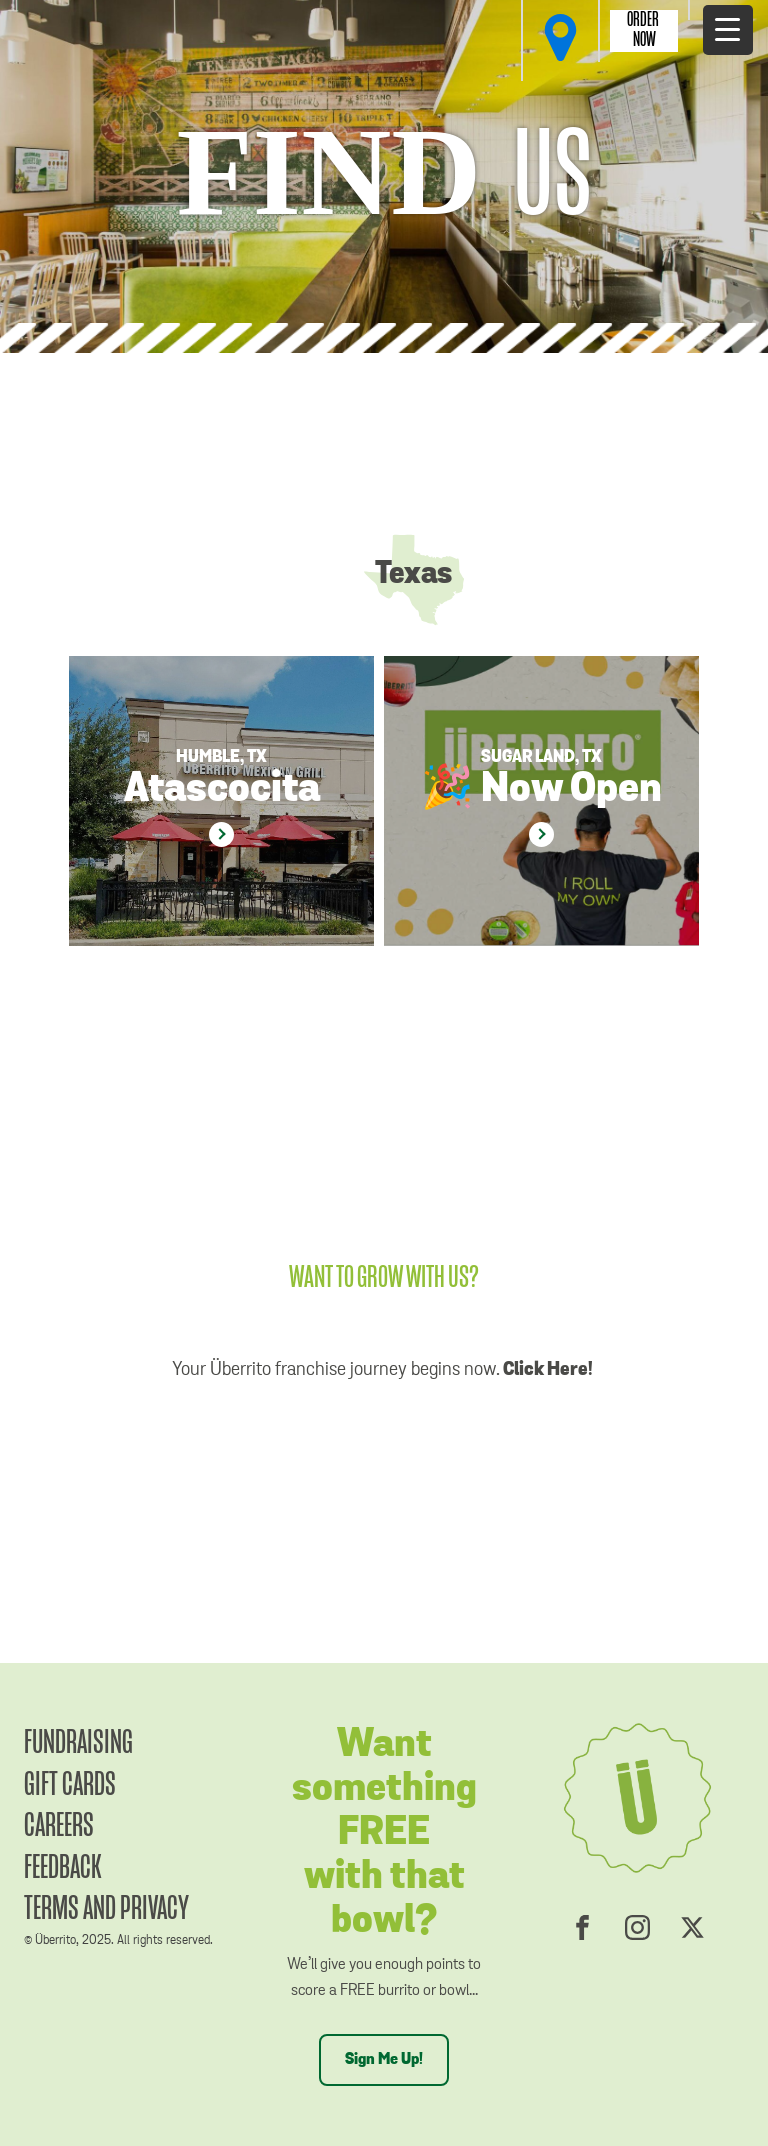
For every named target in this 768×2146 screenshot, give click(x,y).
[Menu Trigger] (728, 30)
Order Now (644, 30)
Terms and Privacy (106, 1909)
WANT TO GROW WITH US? (384, 1278)
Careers (59, 1826)
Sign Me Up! (384, 2060)
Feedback (63, 1868)
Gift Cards (70, 1785)
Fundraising (78, 1743)
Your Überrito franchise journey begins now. (384, 1369)
